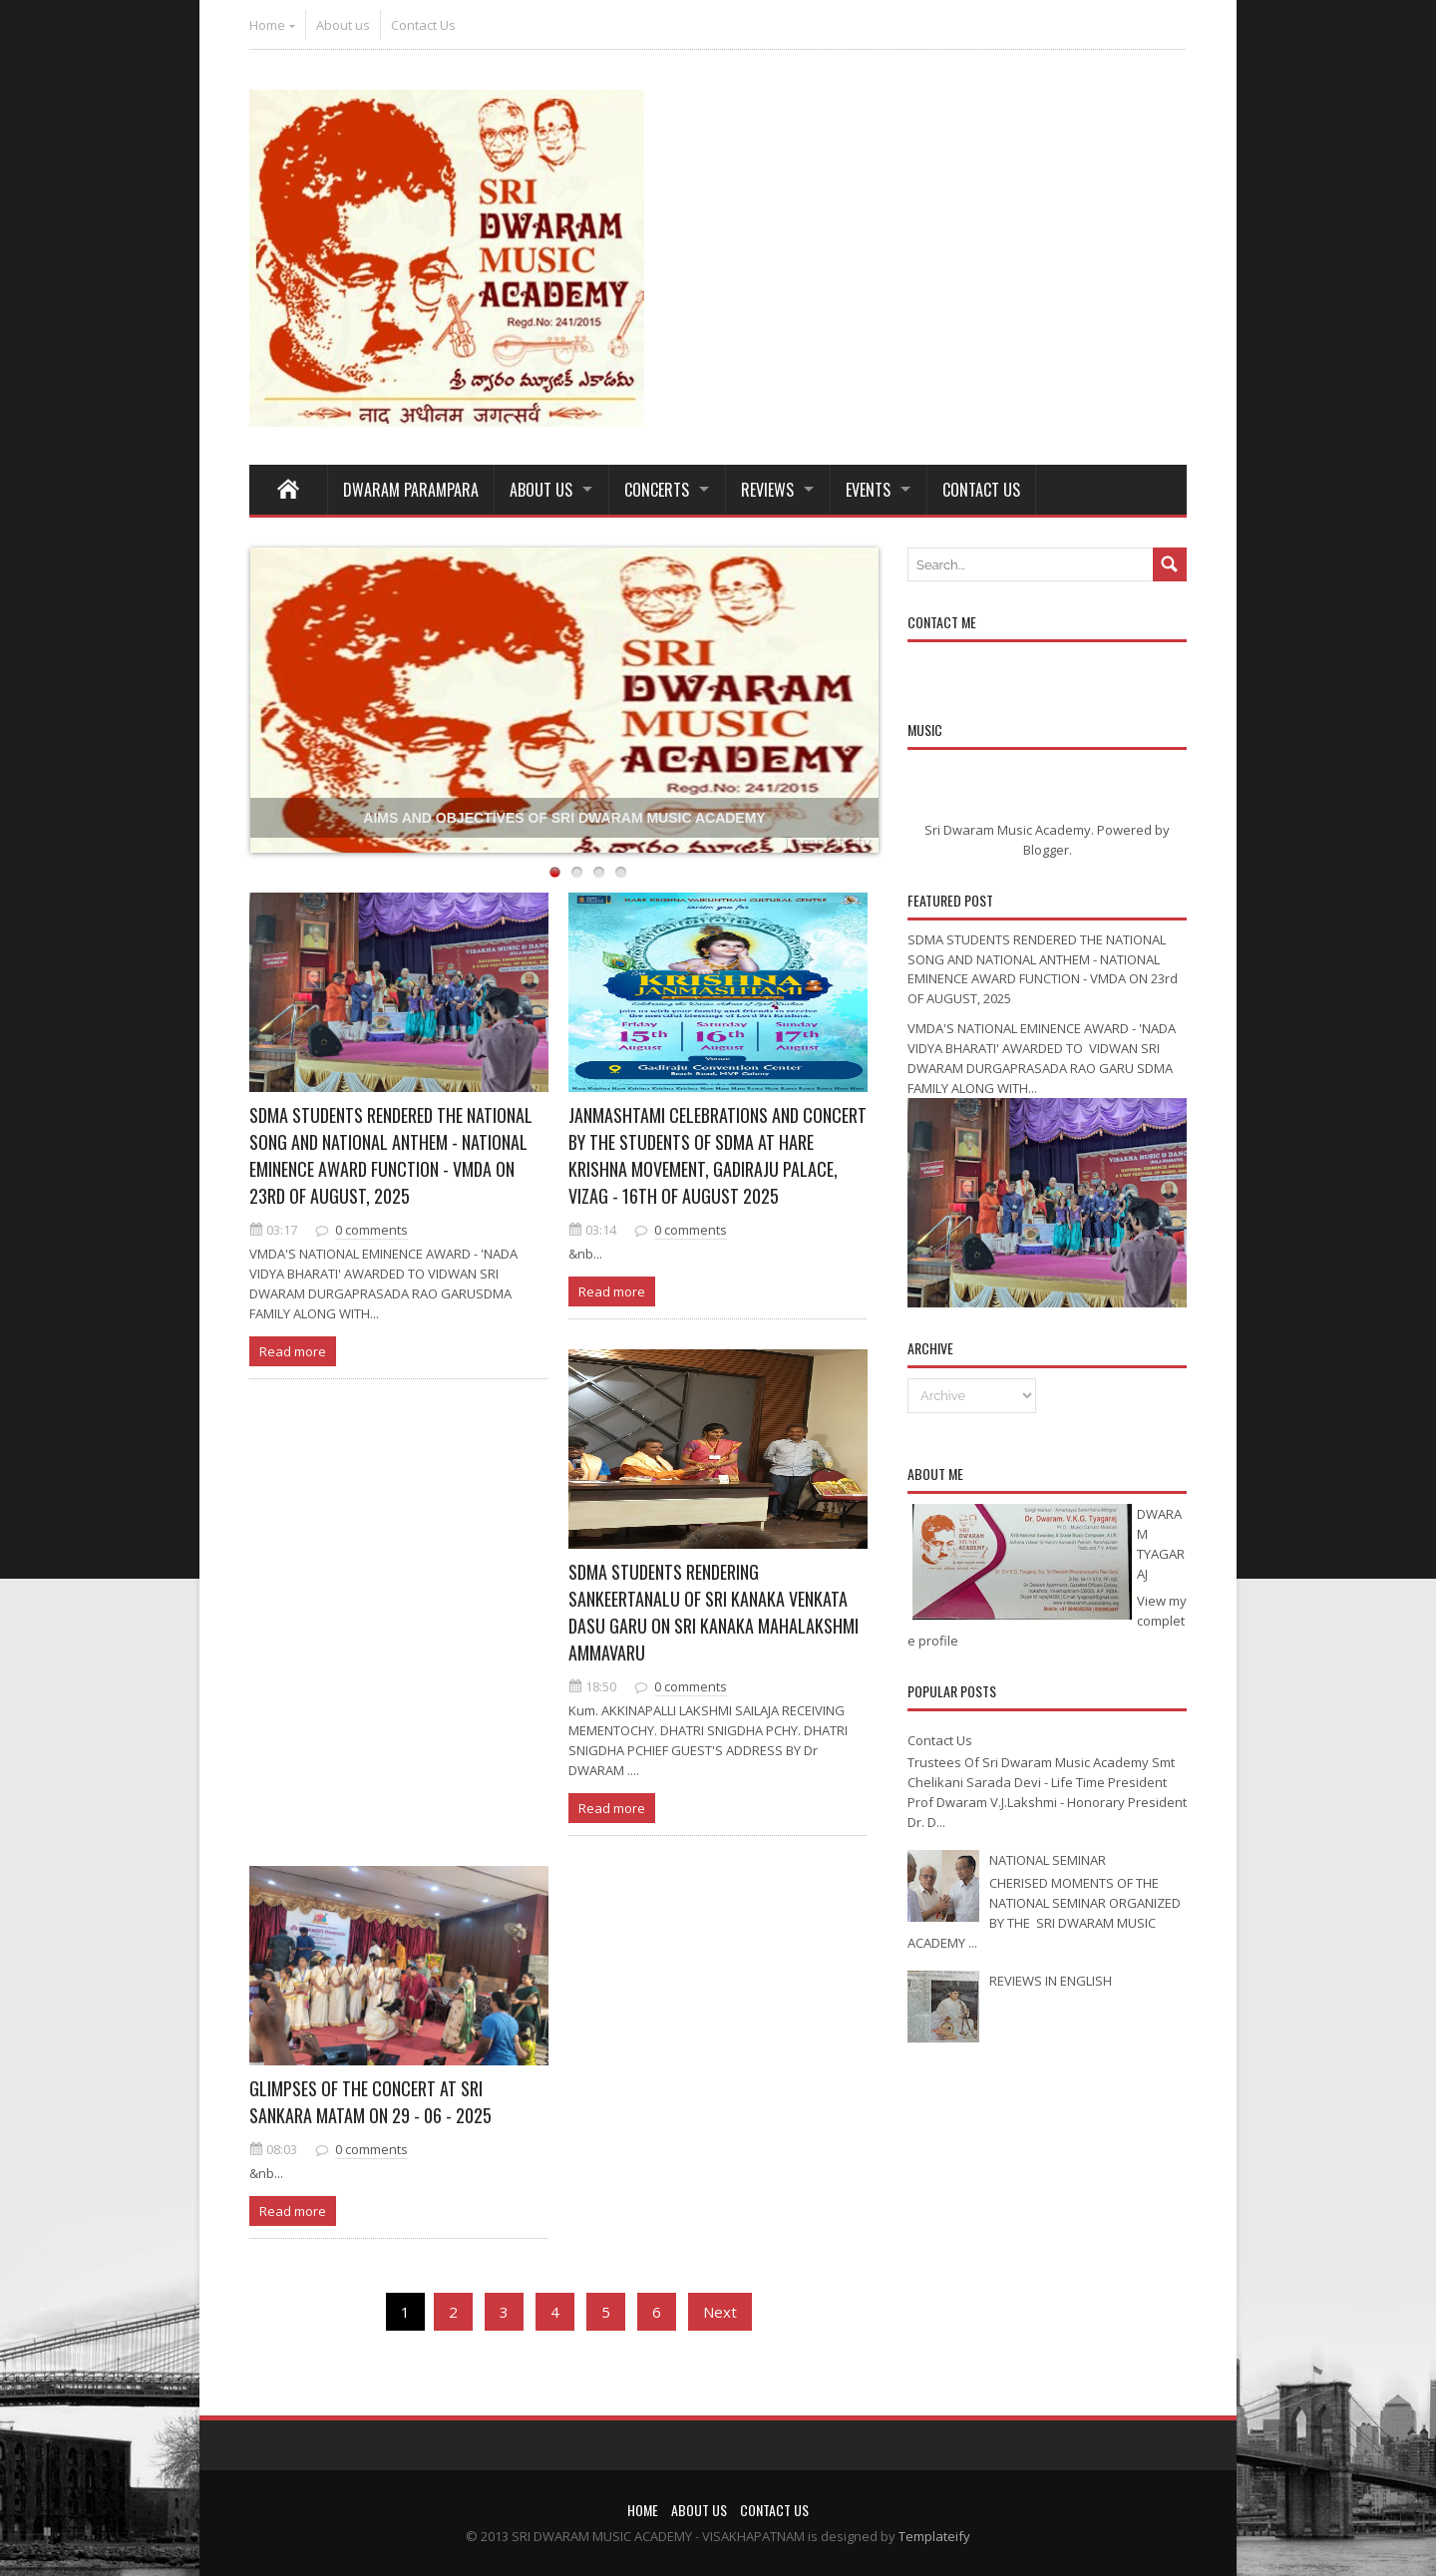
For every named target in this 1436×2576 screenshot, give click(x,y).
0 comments (371, 1230)
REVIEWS (767, 490)
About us (343, 25)
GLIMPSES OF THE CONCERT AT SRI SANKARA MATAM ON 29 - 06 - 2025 (370, 2101)
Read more (292, 1351)
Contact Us (423, 25)
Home (267, 25)
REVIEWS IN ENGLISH (1050, 1981)
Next (720, 2312)
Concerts (656, 490)
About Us (541, 490)
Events (868, 490)
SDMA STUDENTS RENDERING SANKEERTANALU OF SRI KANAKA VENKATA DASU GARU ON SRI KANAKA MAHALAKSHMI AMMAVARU (713, 1612)
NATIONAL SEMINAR (1047, 1860)
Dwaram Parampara (411, 490)
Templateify (827, 843)
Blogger (1046, 850)
